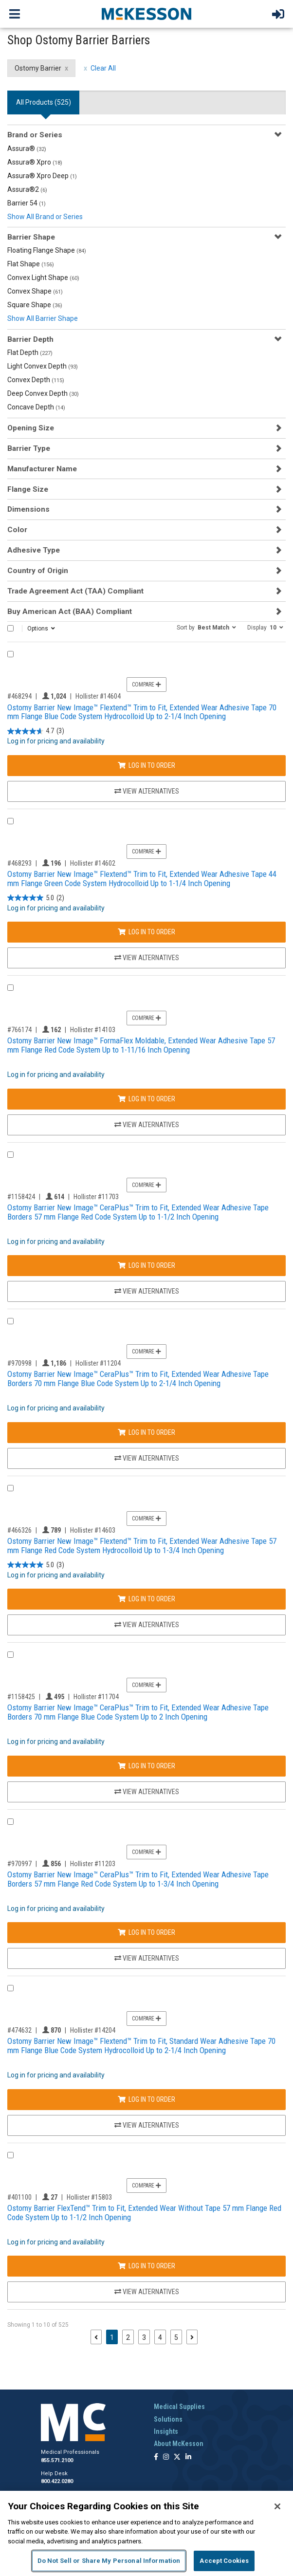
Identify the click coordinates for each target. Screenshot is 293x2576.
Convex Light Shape (43, 277)
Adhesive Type (33, 550)
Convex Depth (35, 380)
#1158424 (21, 1197)
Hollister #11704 (96, 1697)
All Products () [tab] (43, 102)
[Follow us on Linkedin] (188, 2457)
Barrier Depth (30, 339)
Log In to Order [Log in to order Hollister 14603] (146, 1599)
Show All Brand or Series (45, 217)
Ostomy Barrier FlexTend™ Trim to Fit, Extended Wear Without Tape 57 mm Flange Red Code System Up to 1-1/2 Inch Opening (144, 2212)
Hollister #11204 (98, 1363)
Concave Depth (36, 407)
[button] (206, 627)
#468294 (19, 696)
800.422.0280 (57, 2481)
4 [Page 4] (160, 2337)
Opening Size (30, 428)
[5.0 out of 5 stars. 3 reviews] (35, 1565)
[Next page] (192, 2337)
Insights (166, 2431)
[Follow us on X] (177, 2457)
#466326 (19, 1530)
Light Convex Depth (42, 366)
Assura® (26, 148)
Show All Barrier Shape (42, 318)
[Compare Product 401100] (10, 2155)
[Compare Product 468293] (10, 821)
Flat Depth (30, 352)
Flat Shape (30, 264)
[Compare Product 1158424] (10, 1154)
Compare (146, 684)
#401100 (19, 2197)
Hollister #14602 (92, 863)
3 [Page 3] (144, 2337)
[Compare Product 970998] (10, 1321)
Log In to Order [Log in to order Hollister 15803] (146, 2266)
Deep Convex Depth (43, 393)
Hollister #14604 (98, 696)
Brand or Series (34, 134)
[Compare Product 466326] (10, 1488)
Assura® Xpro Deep (42, 176)
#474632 (19, 2030)
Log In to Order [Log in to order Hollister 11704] (146, 1766)
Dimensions (28, 509)
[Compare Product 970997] (10, 1821)
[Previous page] (96, 2337)
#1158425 (21, 1697)
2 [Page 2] (128, 2337)
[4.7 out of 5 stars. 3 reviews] (35, 731)
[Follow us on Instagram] (166, 2457)
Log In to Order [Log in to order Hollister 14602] (146, 932)
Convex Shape (35, 291)
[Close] (277, 2506)
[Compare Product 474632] (10, 1988)
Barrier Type (28, 448)
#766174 (19, 1030)
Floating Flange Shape (46, 250)
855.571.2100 (57, 2460)
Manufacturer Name (42, 468)
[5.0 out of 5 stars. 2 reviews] (35, 898)
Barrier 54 (26, 203)
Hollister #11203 (92, 1864)
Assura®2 (27, 189)
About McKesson (178, 2443)
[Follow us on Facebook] (156, 2457)
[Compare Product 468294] (10, 654)
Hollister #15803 (89, 2197)
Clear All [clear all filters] (103, 68)
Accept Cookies (224, 2560)
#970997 (19, 1864)
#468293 (19, 863)
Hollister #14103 (92, 1030)
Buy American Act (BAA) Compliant (69, 611)
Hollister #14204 (92, 2030)
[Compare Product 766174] (10, 987)
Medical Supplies (179, 2406)
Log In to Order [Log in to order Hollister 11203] (146, 1932)
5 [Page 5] (176, 2337)
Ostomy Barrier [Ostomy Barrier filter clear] (38, 68)
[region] (146, 2533)
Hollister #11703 (96, 1197)
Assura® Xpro (34, 162)
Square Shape (34, 305)
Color (17, 529)
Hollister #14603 (92, 1530)
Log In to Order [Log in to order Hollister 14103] (146, 1099)
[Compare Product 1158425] (10, 1654)
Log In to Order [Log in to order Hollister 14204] (146, 2099)
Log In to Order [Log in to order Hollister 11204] (146, 1432)
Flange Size (27, 489)
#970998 (19, 1363)
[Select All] (10, 628)
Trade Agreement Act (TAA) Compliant (75, 591)
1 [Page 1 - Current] (114, 2336)
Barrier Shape (31, 237)
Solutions (168, 2419)
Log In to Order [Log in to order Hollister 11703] (146, 1265)
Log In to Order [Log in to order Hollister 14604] (146, 765)
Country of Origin (37, 570)
